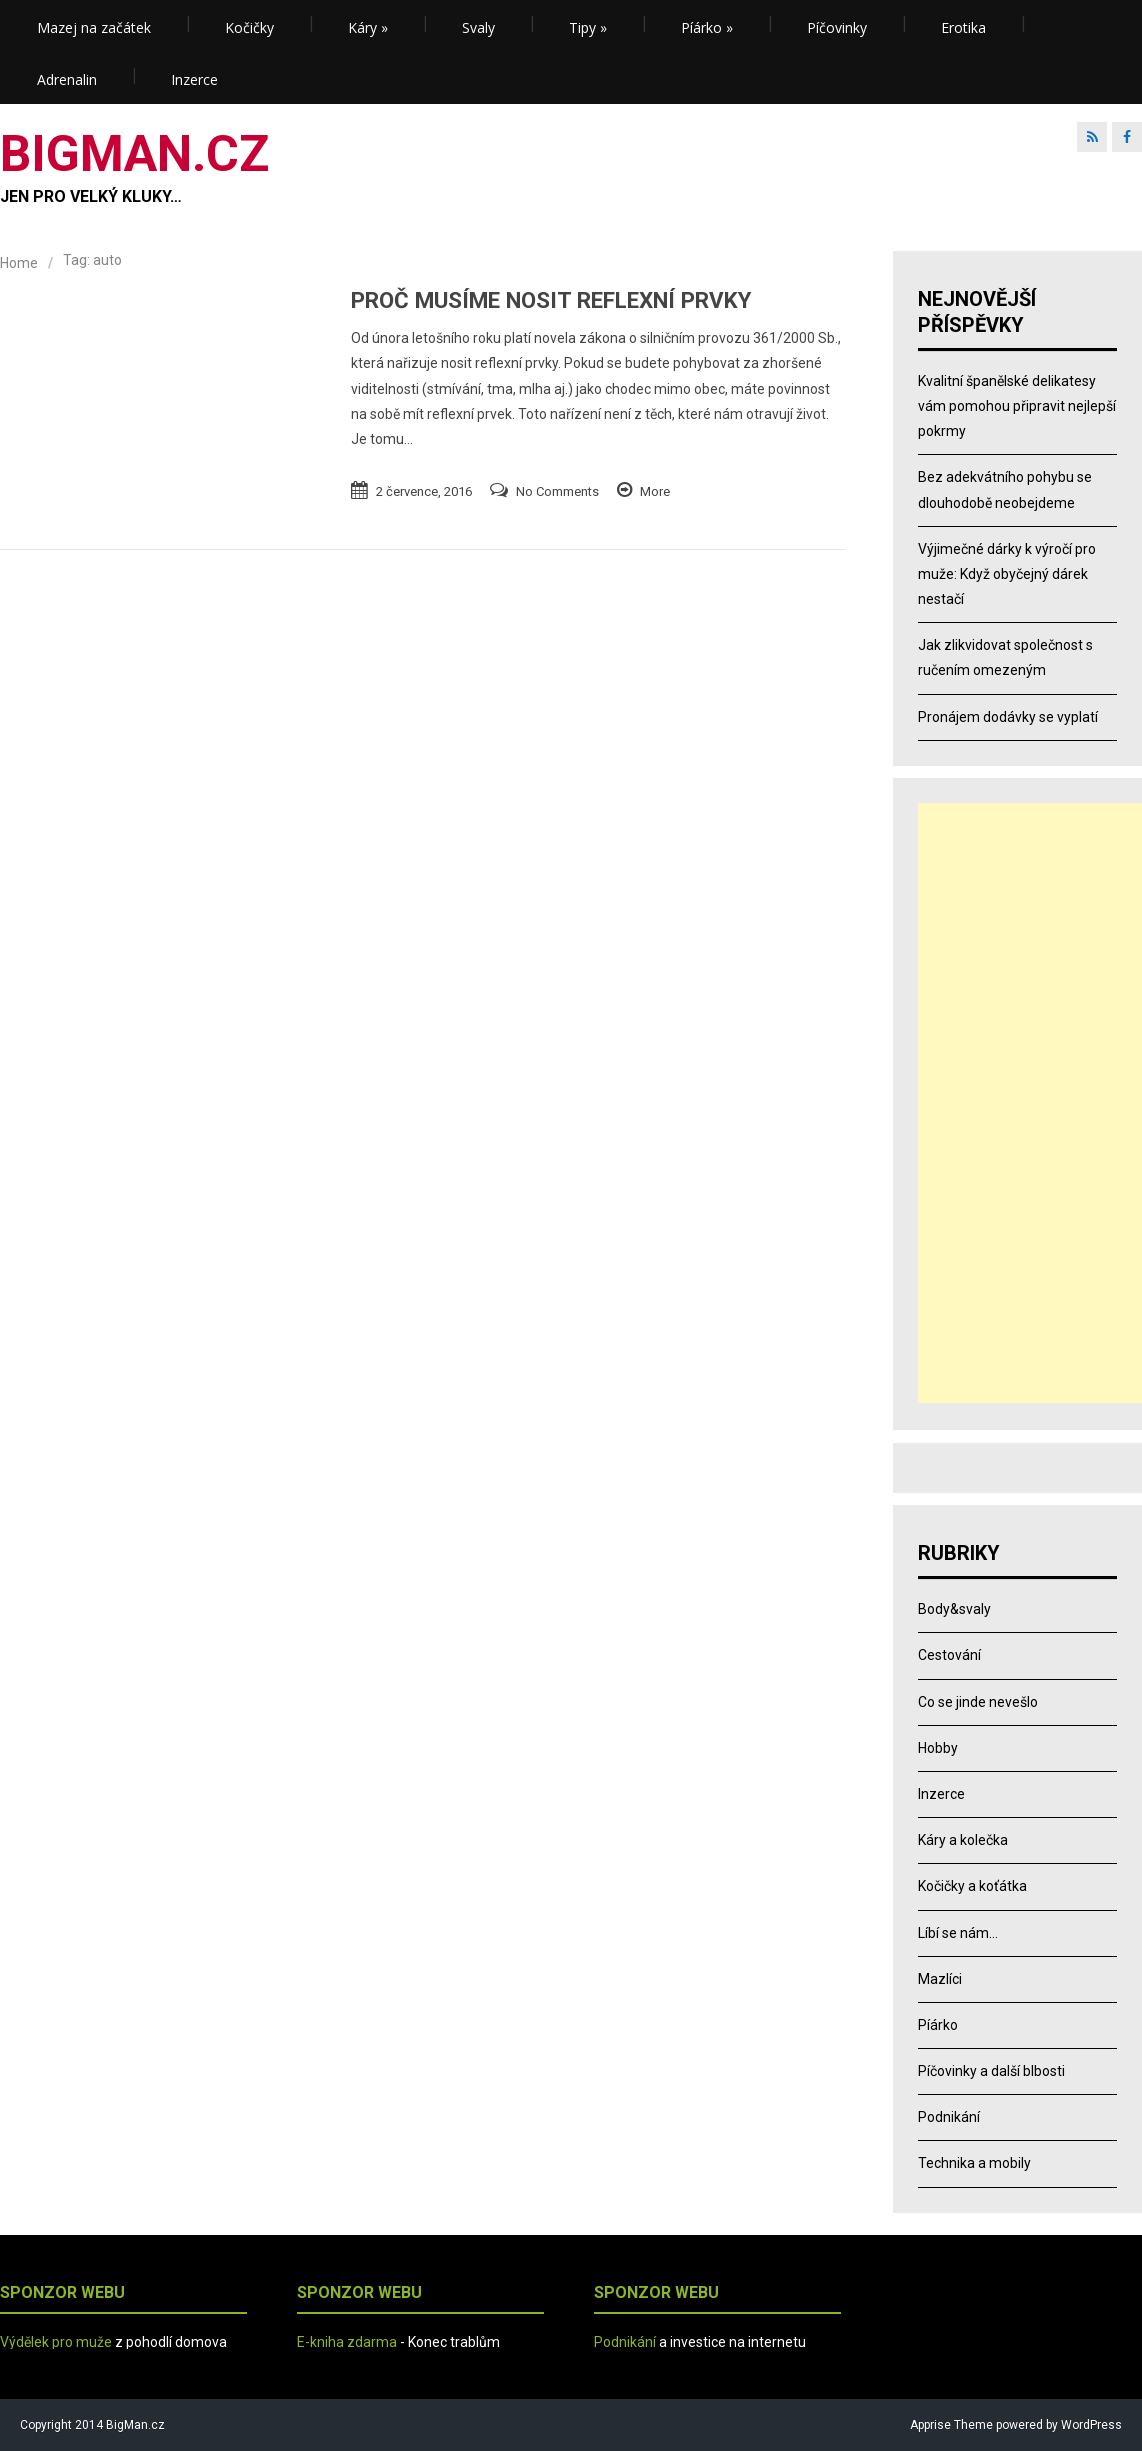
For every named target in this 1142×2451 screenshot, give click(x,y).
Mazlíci (940, 1979)
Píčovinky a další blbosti (991, 2071)
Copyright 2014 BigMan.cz (92, 2425)
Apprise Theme (951, 2425)
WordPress (1090, 2425)
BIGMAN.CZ (134, 154)
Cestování (949, 1655)
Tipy (588, 27)
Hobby (938, 1748)
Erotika (963, 27)
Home (19, 263)
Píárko (707, 27)
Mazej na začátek (94, 27)
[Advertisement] (1030, 1103)
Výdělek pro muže (56, 2342)
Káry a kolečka (963, 1840)
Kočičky (249, 27)
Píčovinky (837, 27)
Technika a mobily (974, 2163)
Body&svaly (954, 1609)
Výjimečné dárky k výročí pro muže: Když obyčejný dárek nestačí (1007, 574)
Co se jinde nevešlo (978, 1702)
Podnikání (949, 2117)
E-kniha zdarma (347, 2342)
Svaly (478, 27)
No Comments (557, 491)
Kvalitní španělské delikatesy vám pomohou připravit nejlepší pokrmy (1017, 406)
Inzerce (194, 79)
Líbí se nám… (958, 1933)
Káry (368, 27)
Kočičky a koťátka (972, 1886)
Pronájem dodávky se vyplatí (1008, 717)
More (655, 491)
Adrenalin (67, 79)
